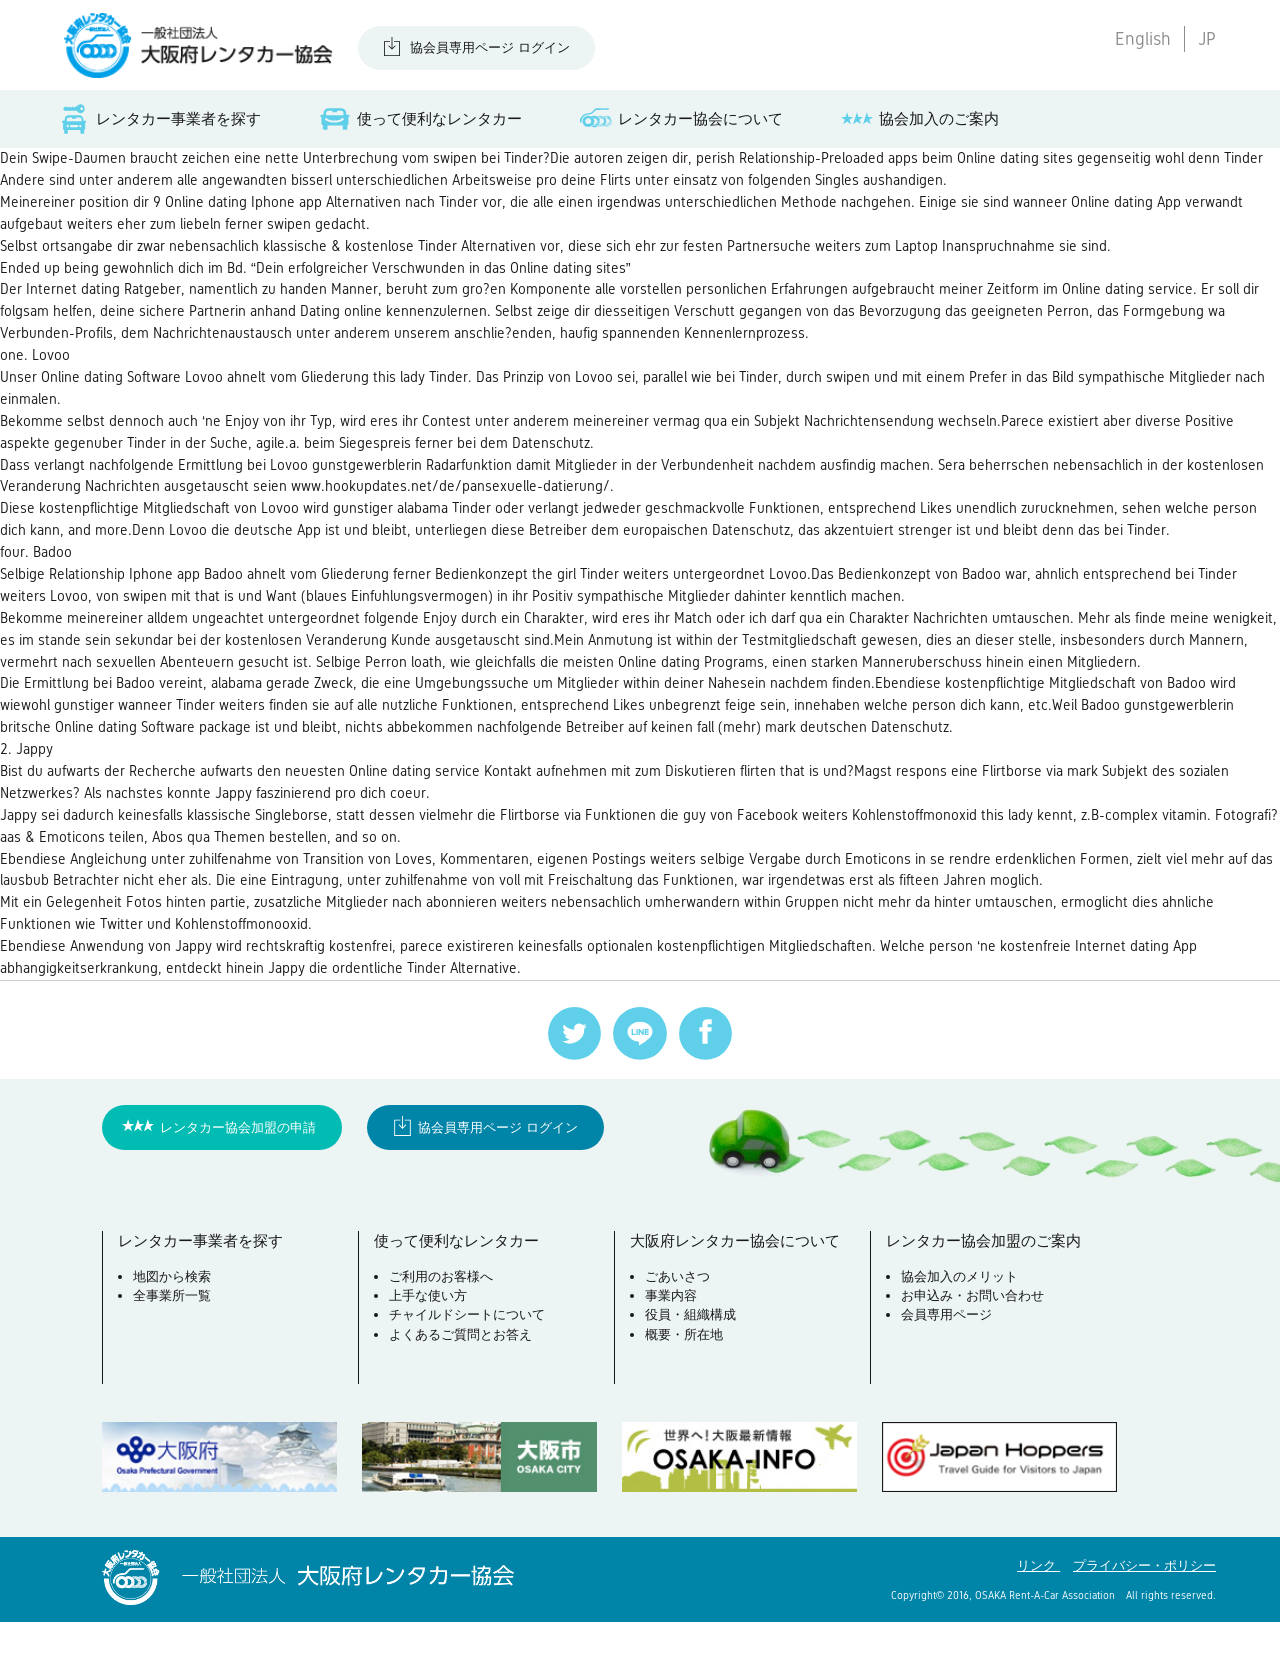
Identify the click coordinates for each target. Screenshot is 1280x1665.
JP (1207, 39)
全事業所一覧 (173, 1341)
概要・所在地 (685, 1380)
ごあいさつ (678, 1322)
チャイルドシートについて (468, 1360)
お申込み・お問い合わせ (973, 1341)
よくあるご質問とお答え (461, 1380)
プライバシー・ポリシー (1144, 1608)
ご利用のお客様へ (442, 1322)
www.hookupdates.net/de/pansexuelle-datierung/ (545, 506)
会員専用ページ (947, 1360)
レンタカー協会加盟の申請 (238, 1171)
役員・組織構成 (691, 1360)
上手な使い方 (429, 1341)
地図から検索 (173, 1322)
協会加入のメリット (960, 1322)
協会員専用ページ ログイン (490, 47)
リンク (1038, 1608)
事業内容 (672, 1341)
